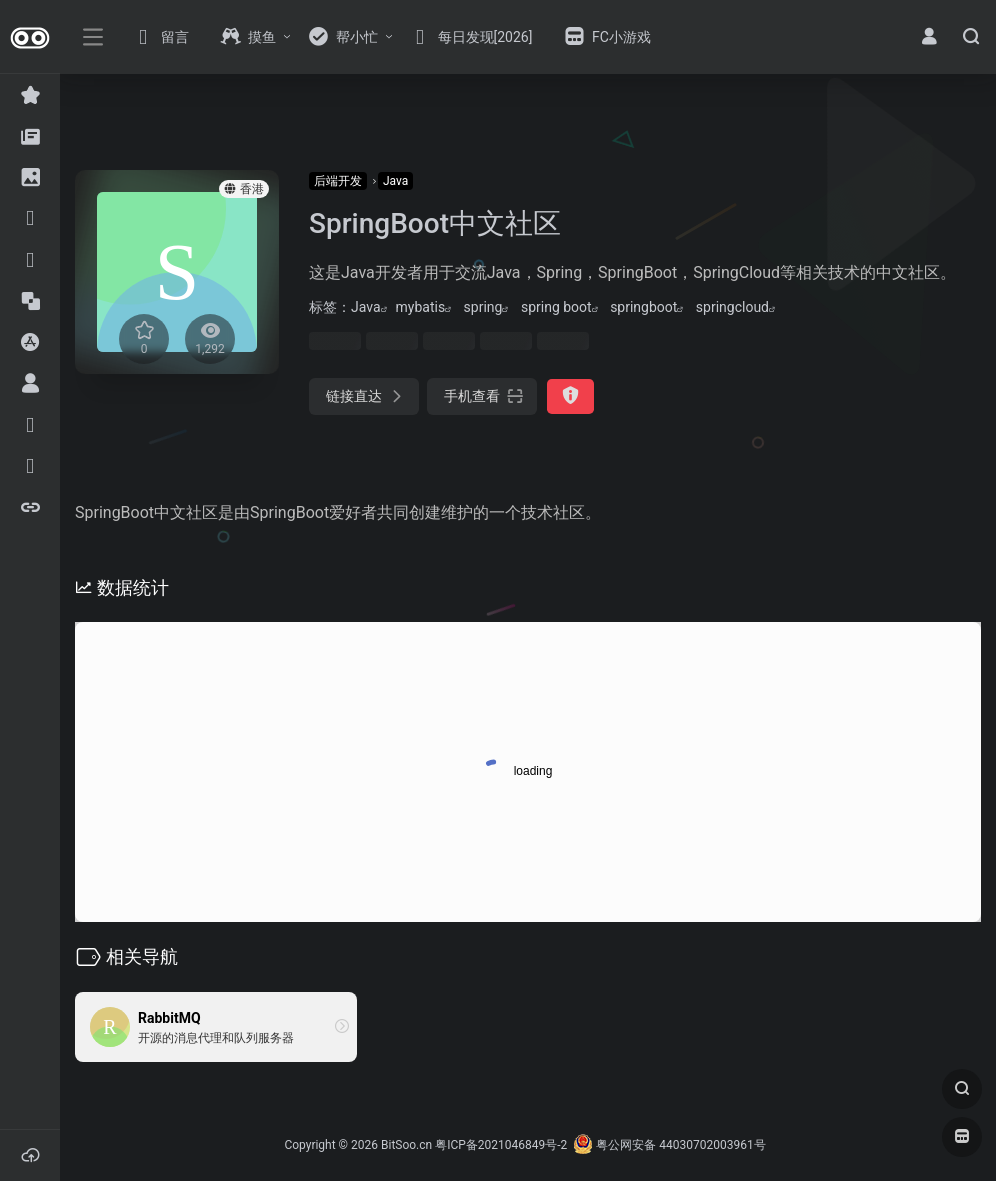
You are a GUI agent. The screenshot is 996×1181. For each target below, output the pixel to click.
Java (395, 181)
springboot (643, 307)
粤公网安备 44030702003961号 (669, 1145)
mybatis (421, 307)
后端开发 (338, 181)
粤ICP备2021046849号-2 (501, 1145)
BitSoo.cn (406, 1145)
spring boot (556, 307)
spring (483, 307)
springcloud (732, 307)
